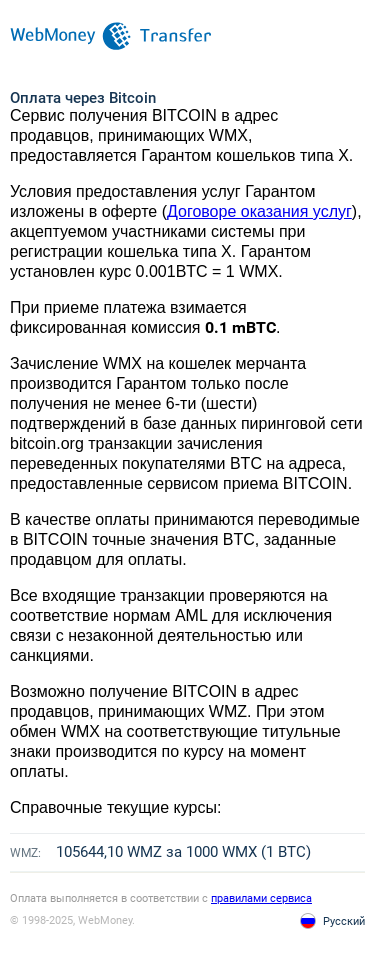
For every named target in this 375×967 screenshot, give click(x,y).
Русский (344, 922)
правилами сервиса (261, 898)
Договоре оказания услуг (259, 211)
